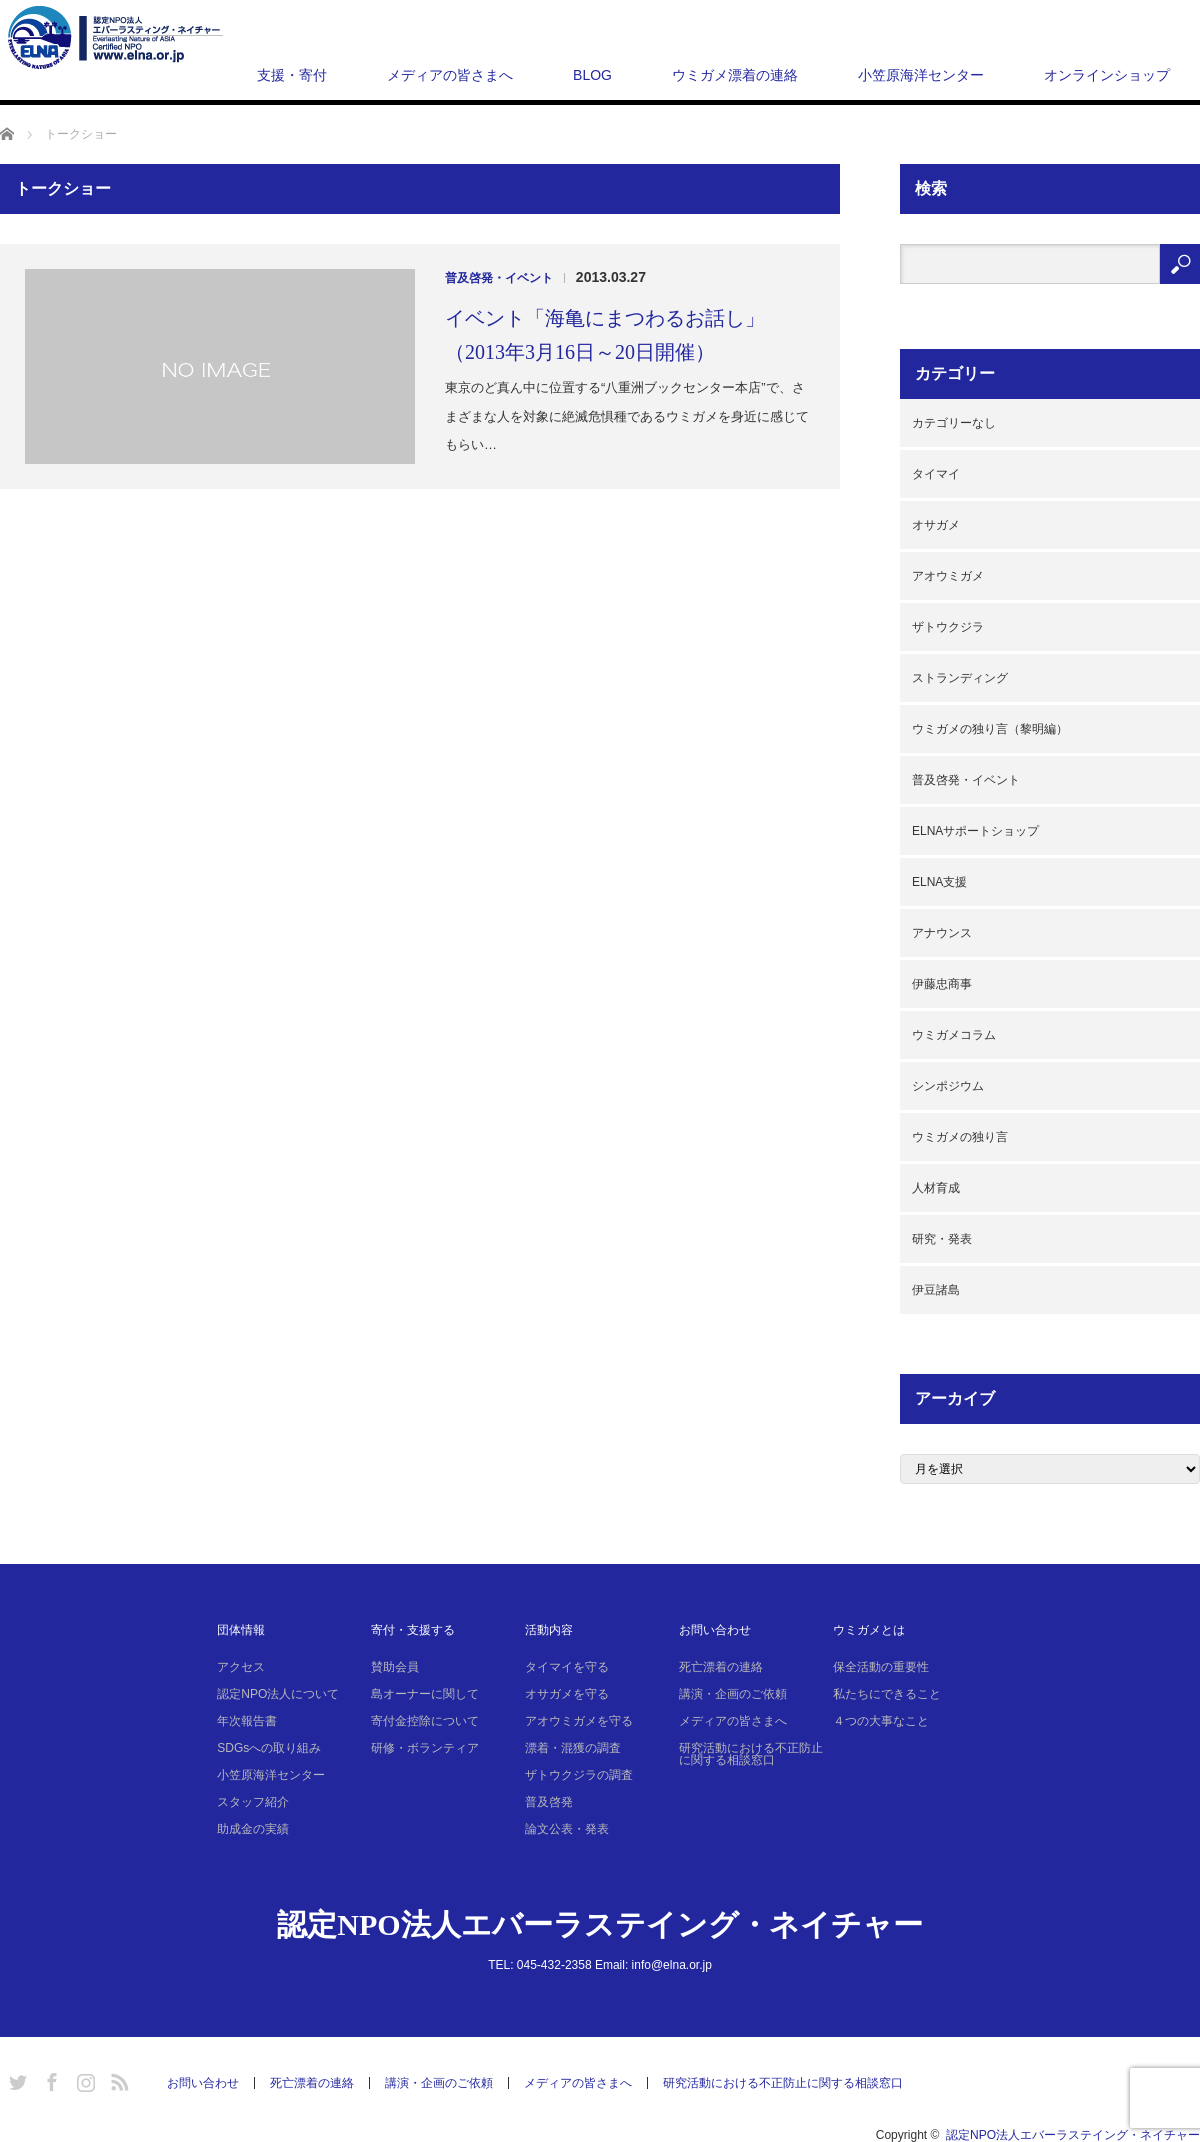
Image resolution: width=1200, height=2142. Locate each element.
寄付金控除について (425, 1721)
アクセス (241, 1667)
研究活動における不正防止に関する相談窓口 (751, 1754)
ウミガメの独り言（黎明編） (990, 729)
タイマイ (936, 474)
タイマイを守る (567, 1667)
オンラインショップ (1107, 75)
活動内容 (549, 1630)
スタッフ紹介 (253, 1802)
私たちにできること (887, 1694)
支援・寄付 (292, 75)
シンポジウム (948, 1086)
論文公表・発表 (567, 1829)
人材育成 (936, 1188)
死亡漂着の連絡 (721, 1667)
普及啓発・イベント (499, 278)
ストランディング (960, 678)
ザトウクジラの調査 (579, 1775)
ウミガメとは (869, 1630)
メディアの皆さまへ (450, 75)
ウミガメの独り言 (960, 1137)
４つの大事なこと (881, 1721)
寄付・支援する (413, 1630)
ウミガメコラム (954, 1035)
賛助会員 (395, 1667)
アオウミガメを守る (579, 1721)
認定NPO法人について (278, 1694)
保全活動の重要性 (881, 1667)
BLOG (592, 75)
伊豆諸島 (936, 1290)
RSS (117, 2079)
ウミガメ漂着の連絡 (735, 75)
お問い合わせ (715, 1630)
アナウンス (942, 933)
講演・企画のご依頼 (733, 1694)
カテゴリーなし (954, 423)
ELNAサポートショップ (975, 831)
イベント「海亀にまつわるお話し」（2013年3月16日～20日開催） (605, 335)
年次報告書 (247, 1721)
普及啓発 (549, 1802)
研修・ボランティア (425, 1748)
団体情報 (241, 1630)
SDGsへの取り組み (269, 1748)
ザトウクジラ (948, 627)
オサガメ (936, 525)
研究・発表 (942, 1239)
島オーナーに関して (425, 1694)
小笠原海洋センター (921, 75)
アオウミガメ (948, 576)
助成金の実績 (253, 1829)
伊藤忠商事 (942, 984)
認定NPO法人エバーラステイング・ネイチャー (599, 1924)
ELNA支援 (939, 882)
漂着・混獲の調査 (573, 1748)
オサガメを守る (567, 1694)
